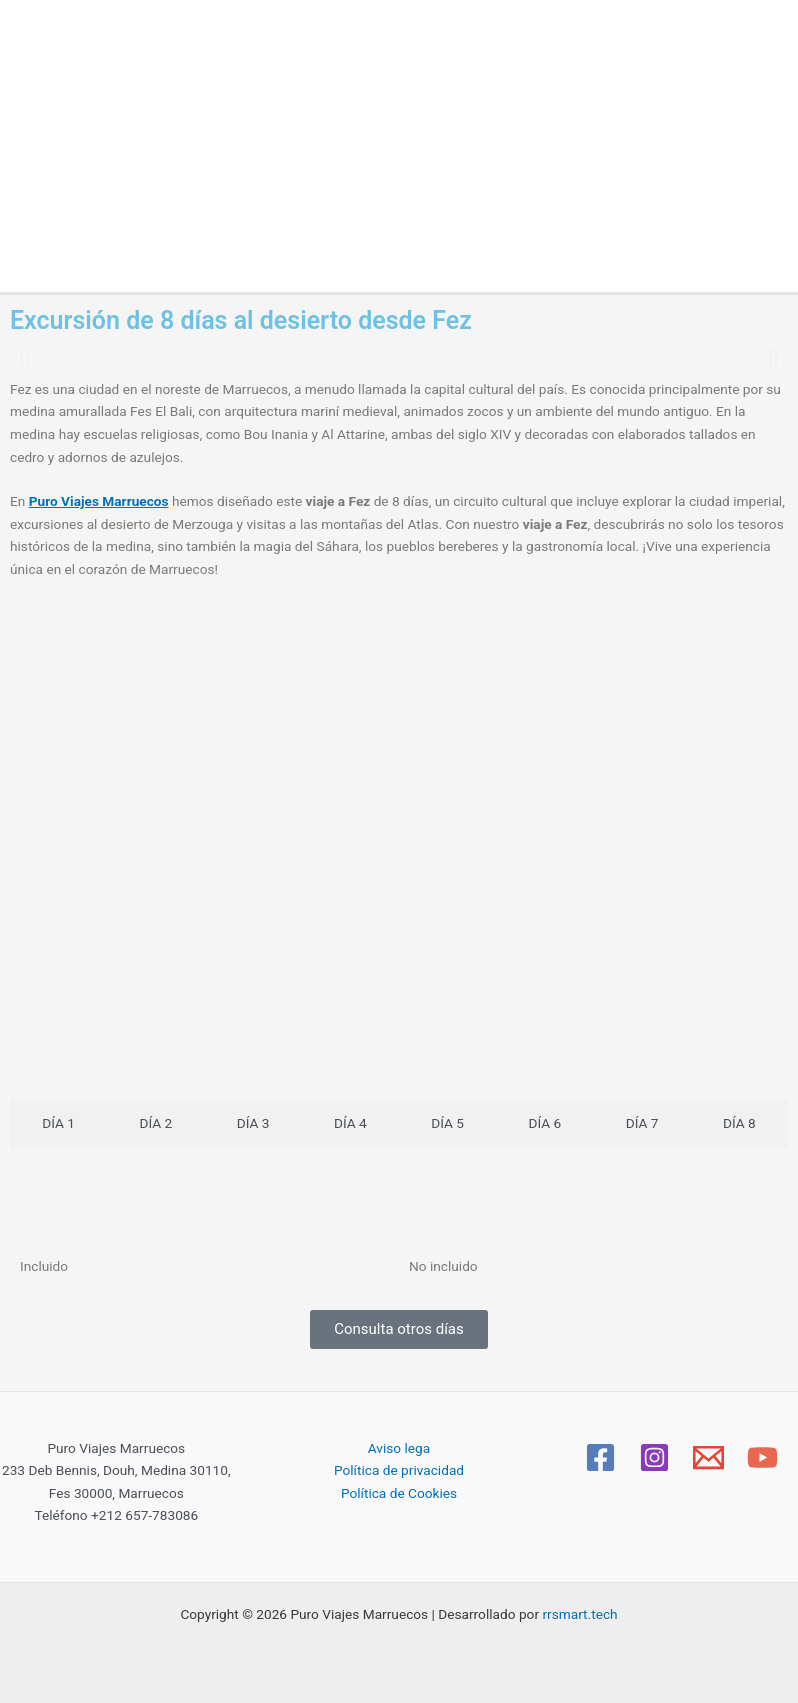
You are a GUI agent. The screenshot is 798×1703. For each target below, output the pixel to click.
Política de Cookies (399, 1493)
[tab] (58, 1124)
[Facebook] (600, 1457)
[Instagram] (654, 1457)
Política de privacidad (399, 1470)
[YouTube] (762, 1457)
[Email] (708, 1457)
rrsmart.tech (579, 1614)
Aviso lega (399, 1448)
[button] (24, 357)
